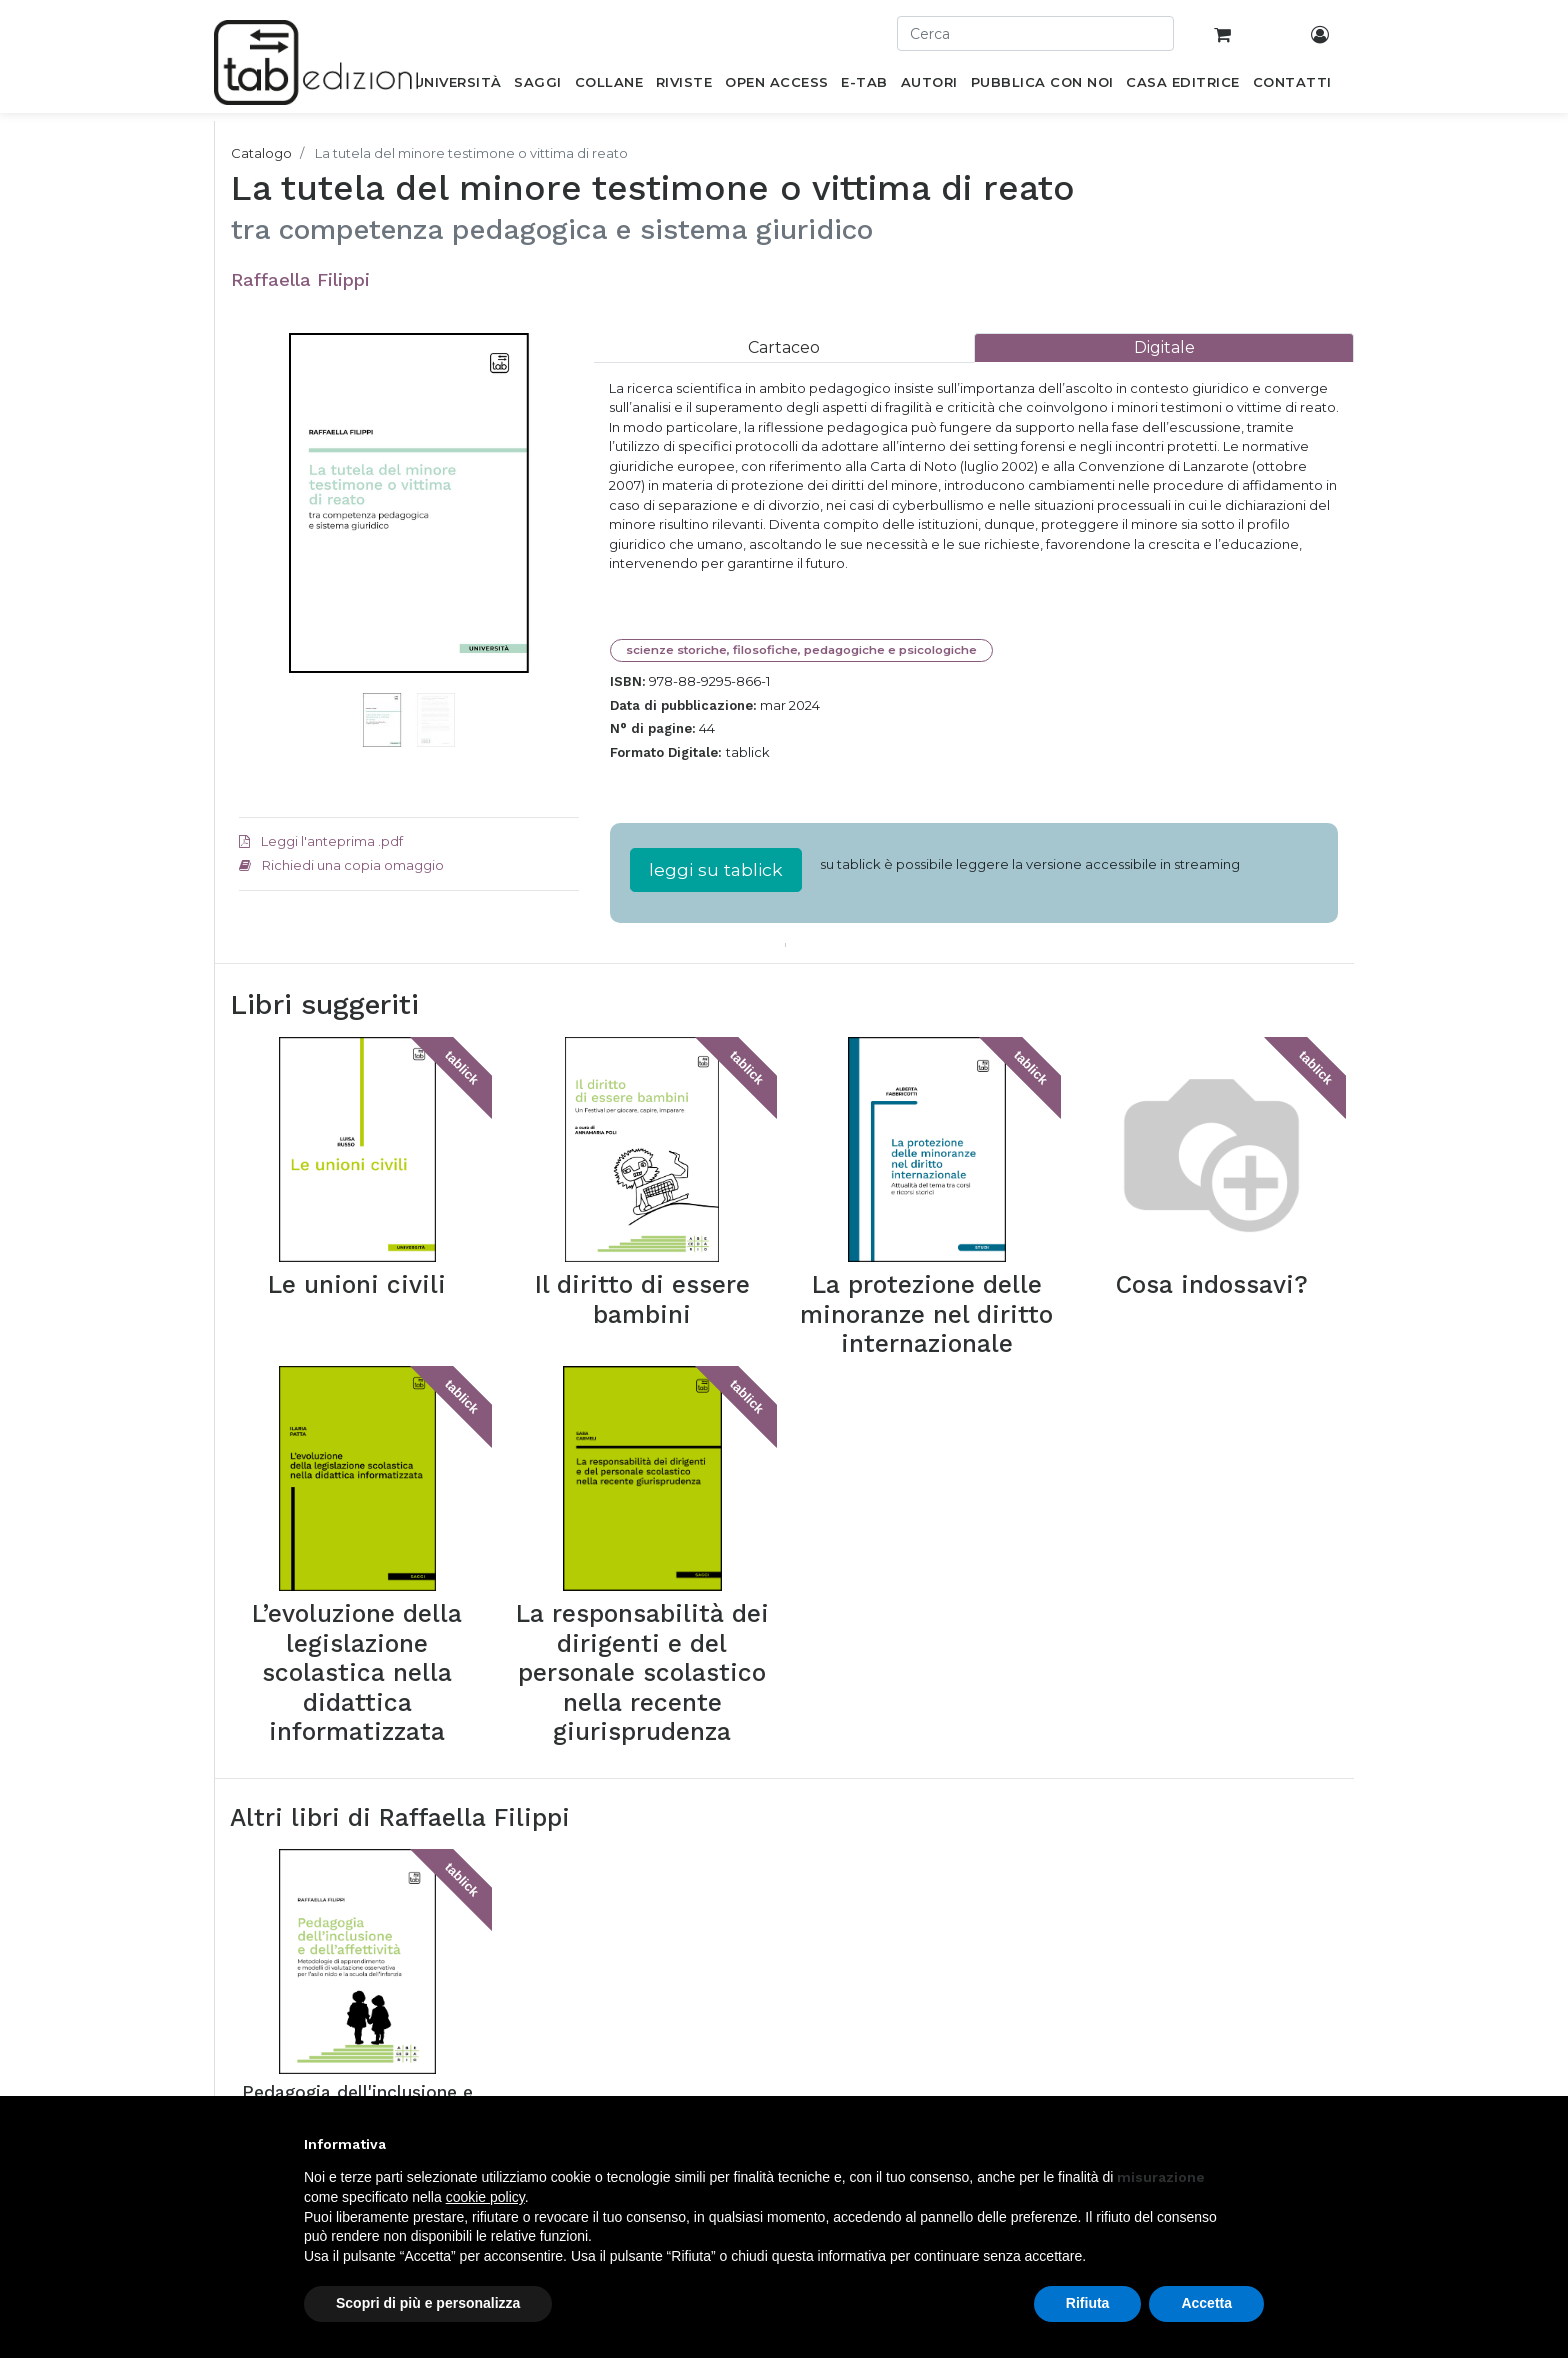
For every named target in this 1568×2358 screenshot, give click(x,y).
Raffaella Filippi (300, 279)
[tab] (784, 347)
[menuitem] (457, 86)
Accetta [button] (1206, 2303)
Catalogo (261, 153)
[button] (264, 533)
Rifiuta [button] (1088, 2303)
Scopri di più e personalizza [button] (428, 2303)
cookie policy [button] (485, 2197)
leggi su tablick (716, 869)
